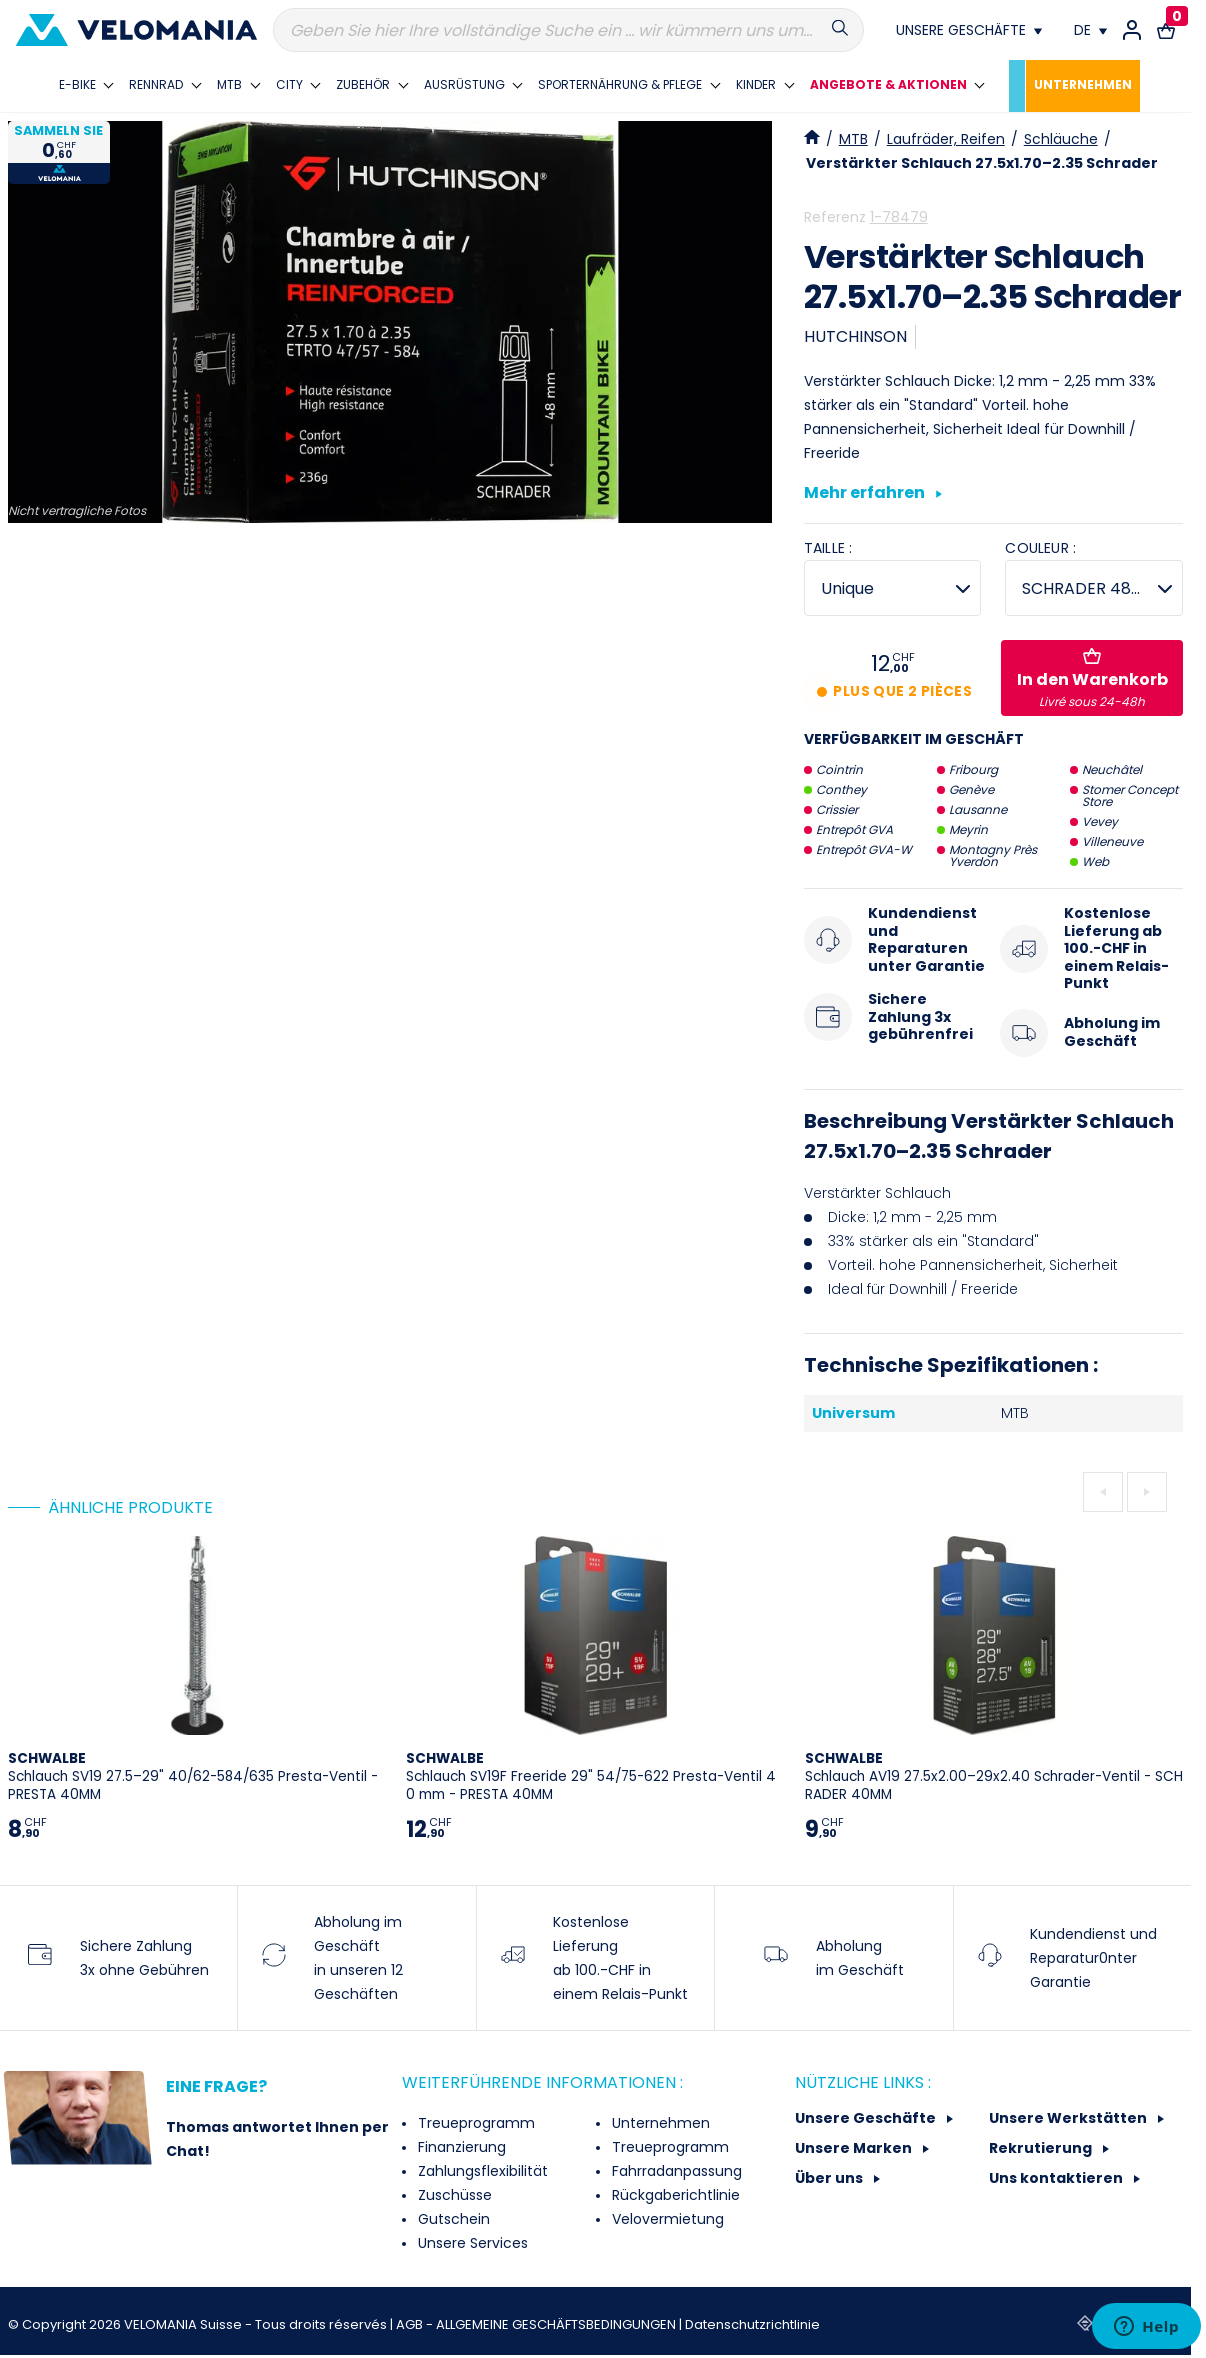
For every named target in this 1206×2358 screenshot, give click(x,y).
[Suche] (568, 30)
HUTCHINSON (855, 336)
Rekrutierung (1042, 2148)
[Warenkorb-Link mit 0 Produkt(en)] (1166, 30)
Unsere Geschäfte (867, 2118)
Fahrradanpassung (675, 2171)
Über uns (830, 2178)
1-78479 (899, 217)
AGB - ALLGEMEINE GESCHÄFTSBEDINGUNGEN (537, 2324)
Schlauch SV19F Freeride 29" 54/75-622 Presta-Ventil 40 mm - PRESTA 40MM (591, 1776)
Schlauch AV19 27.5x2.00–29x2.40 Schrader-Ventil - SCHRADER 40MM (994, 1776)
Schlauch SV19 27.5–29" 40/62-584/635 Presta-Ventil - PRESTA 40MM (193, 1776)
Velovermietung (666, 2219)
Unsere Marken (855, 2148)
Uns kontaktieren (1057, 2178)
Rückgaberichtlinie (674, 2195)
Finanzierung (460, 2147)
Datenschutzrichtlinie (752, 2324)
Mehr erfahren (873, 494)
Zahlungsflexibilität (481, 2171)
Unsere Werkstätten (1069, 2118)
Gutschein (452, 2219)
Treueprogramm (474, 2123)
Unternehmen (659, 2123)
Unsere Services (471, 2243)
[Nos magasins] (969, 30)
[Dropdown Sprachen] (1090, 30)
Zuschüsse (453, 2195)
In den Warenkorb (1092, 679)
